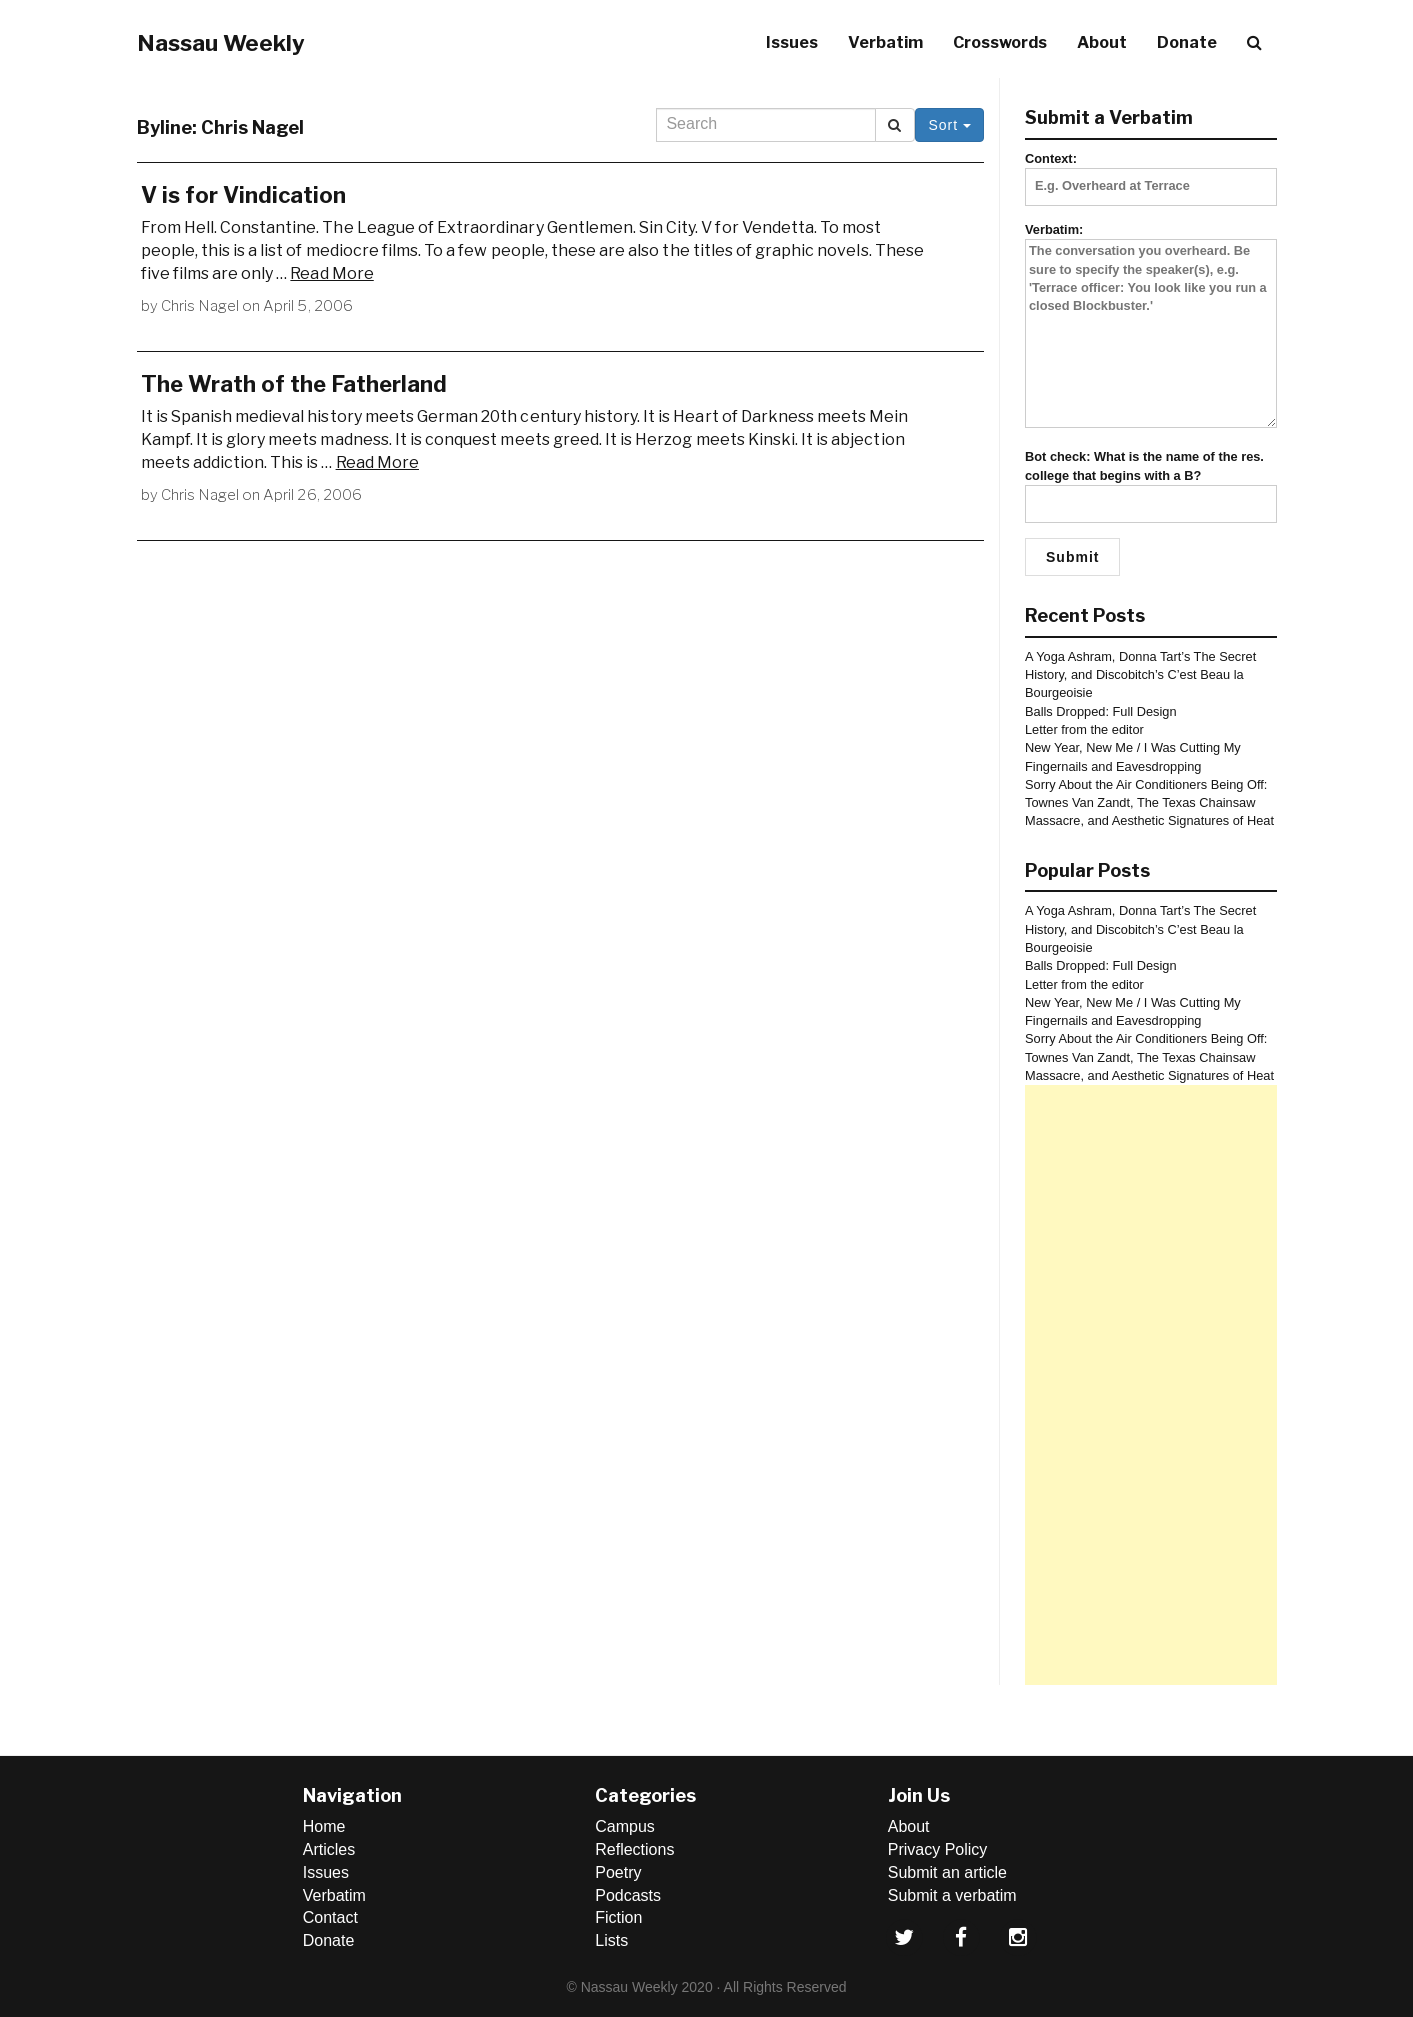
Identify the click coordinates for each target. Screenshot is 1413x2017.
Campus (625, 1826)
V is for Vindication (243, 195)
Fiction (618, 1917)
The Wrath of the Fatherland (294, 384)
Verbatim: (1151, 326)
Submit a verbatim (952, 1895)
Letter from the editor (1084, 729)
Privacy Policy (938, 1849)
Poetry (618, 1872)
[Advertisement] (1151, 1385)
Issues (792, 42)
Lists (611, 1940)
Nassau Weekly (221, 43)
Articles (329, 1849)
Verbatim (885, 42)
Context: (1151, 172)
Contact (330, 1917)
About (1102, 42)
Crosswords (1000, 42)
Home (324, 1826)
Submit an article (947, 1872)
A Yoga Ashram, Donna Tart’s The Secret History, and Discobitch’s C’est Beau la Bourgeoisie (1140, 675)
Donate (1187, 42)
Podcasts (628, 1895)
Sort (949, 125)
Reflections (634, 1849)
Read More (331, 273)
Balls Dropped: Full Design (1101, 711)
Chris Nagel (200, 306)
